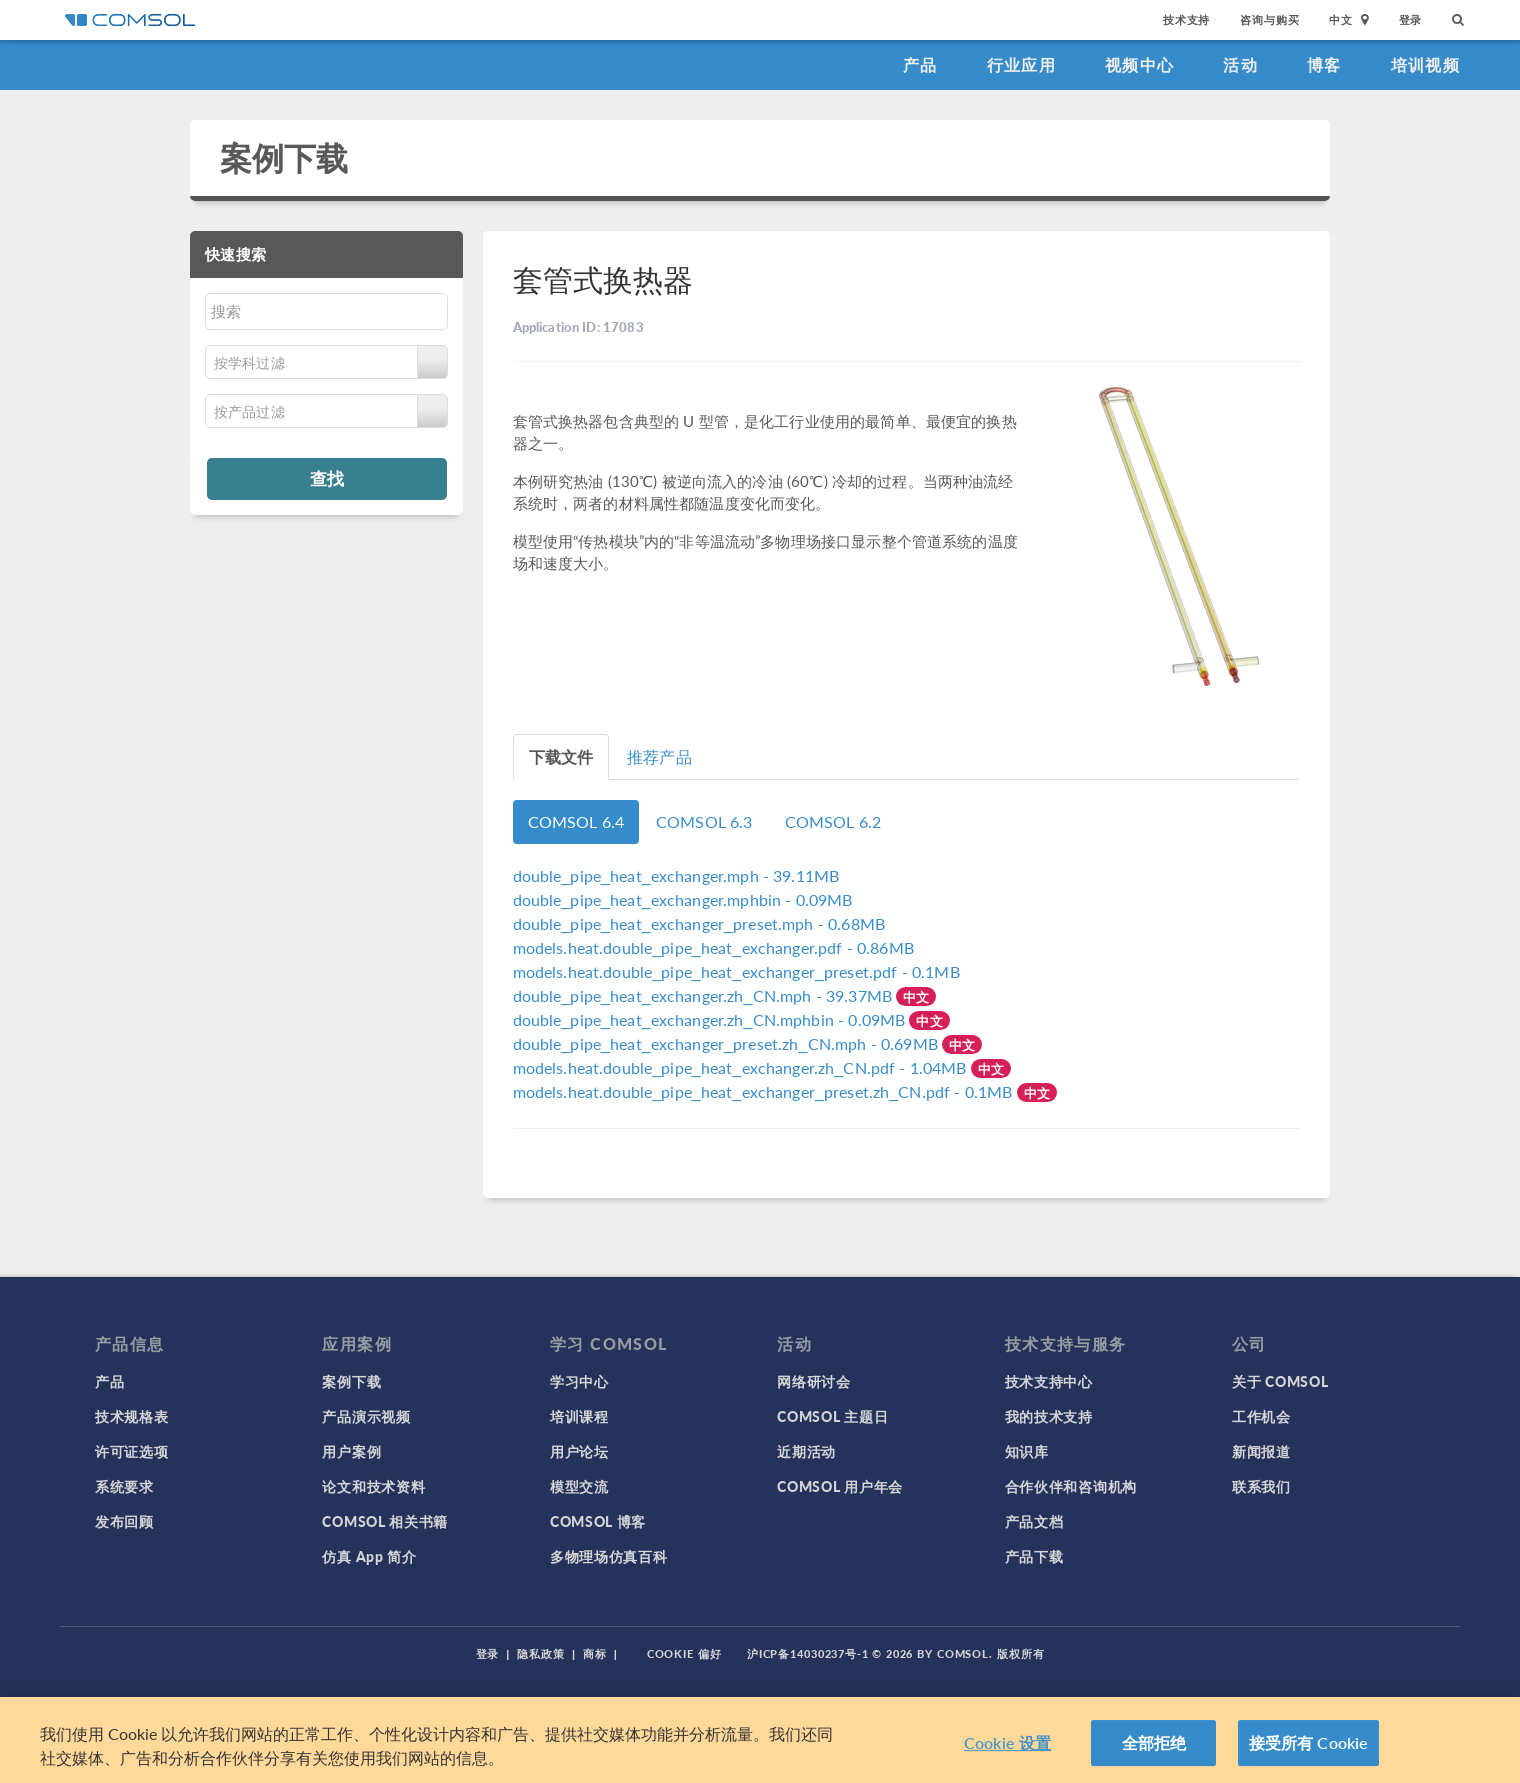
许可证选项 (132, 1451)
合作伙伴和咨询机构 (1071, 1486)
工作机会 (1261, 1416)
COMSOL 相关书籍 (385, 1521)
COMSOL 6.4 (576, 821)
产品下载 (1034, 1556)
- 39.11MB (676, 875)
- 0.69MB (727, 1043)
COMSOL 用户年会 (840, 1486)
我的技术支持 (1049, 1416)
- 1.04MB (742, 1067)
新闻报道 (1261, 1451)
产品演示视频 (366, 1416)
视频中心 (1139, 64)
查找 (327, 478)
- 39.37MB (705, 995)
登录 (1411, 19)
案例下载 (284, 157)
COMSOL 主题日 (832, 1416)
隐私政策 (541, 1653)
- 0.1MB (736, 971)
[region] (760, 1740)
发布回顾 (124, 1521)
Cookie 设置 (1007, 1742)
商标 (595, 1653)
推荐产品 (659, 756)
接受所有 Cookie (1309, 1742)
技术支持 (1186, 19)
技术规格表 (132, 1416)
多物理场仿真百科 (609, 1556)
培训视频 (1425, 64)
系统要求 (124, 1486)
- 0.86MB (713, 947)
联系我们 (1261, 1486)
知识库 (1027, 1451)
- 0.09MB (683, 899)
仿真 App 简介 (369, 1556)
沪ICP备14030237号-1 (808, 1653)
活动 (1240, 64)
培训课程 (579, 1416)
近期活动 (806, 1451)
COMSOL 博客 (598, 1521)
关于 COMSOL (1280, 1381)
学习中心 (579, 1381)
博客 (1324, 64)
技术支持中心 (1049, 1381)
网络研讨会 (814, 1381)
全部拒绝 (1154, 1742)
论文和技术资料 (373, 1486)
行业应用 (1021, 64)
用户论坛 (579, 1451)
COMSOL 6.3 (704, 821)
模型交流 (579, 1486)
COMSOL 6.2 (833, 821)
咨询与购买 (1269, 19)
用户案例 (351, 1451)
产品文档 (1034, 1521)
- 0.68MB (699, 923)
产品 (920, 64)
